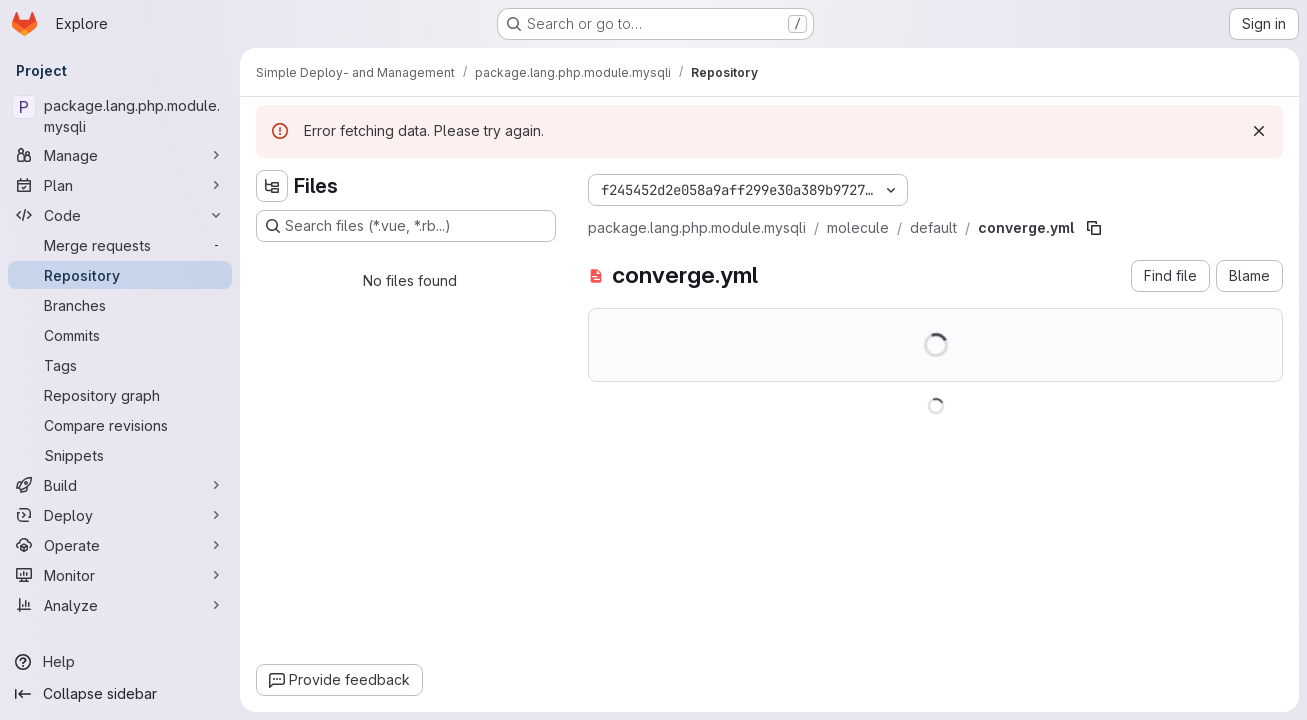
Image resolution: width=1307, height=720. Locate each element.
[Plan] (120, 185)
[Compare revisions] (120, 425)
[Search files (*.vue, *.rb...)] (406, 226)
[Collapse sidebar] (120, 694)
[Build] (120, 485)
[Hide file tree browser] (272, 186)
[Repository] (120, 275)
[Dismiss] (1259, 131)
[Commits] (120, 335)
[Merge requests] (120, 245)
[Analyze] (120, 605)
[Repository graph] (120, 395)
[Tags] (120, 365)
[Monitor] (120, 575)
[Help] (120, 662)
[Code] (120, 215)
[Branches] (120, 305)
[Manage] (120, 155)
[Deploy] (120, 515)
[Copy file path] (1094, 228)
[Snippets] (120, 455)
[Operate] (120, 545)
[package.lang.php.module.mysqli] (120, 116)
